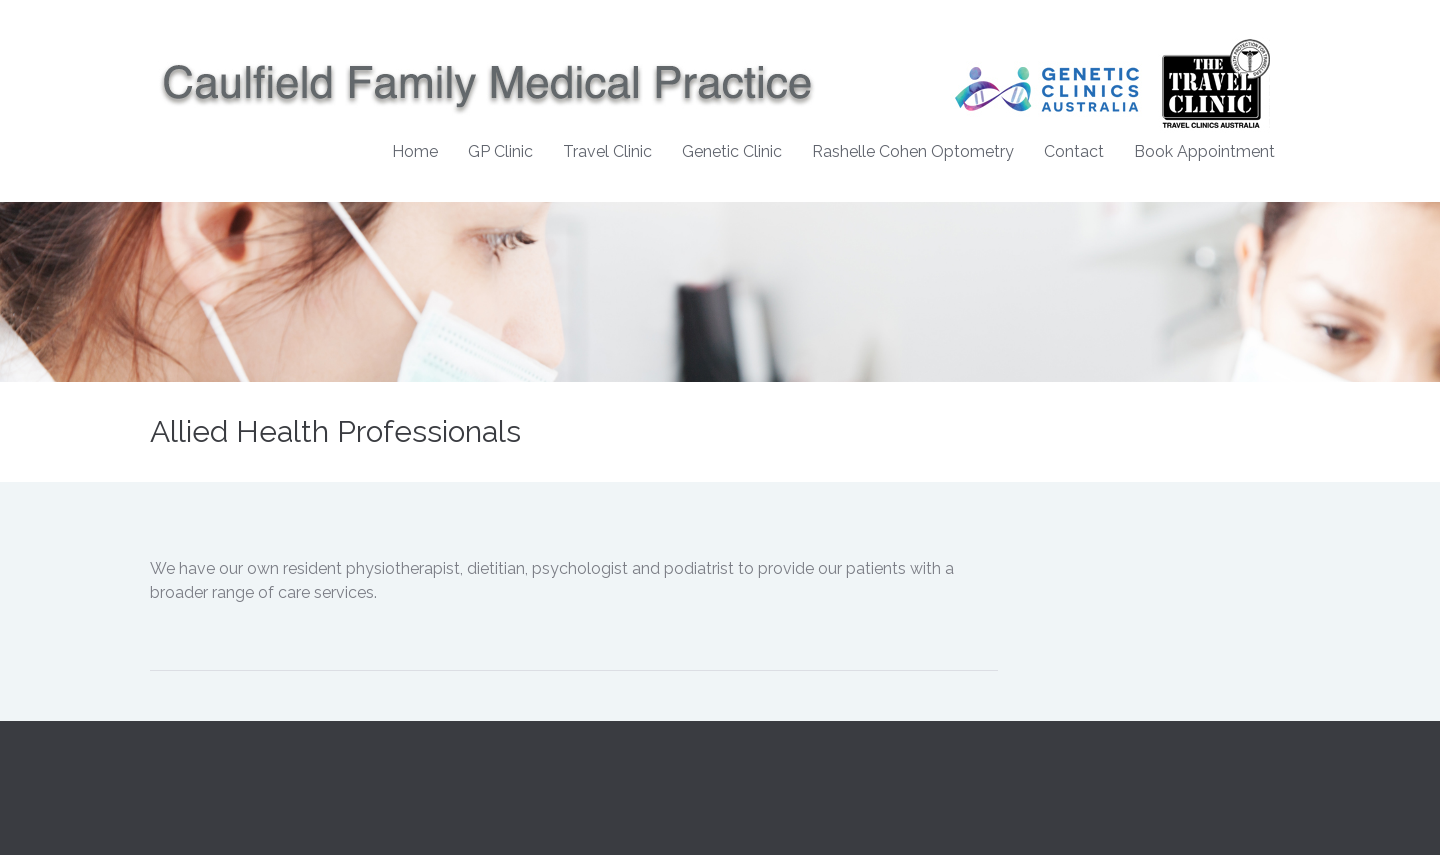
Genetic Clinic (732, 151)
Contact (1074, 151)
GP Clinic (500, 151)
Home (415, 151)
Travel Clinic (607, 151)
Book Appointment (1204, 151)
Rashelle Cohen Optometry (913, 151)
